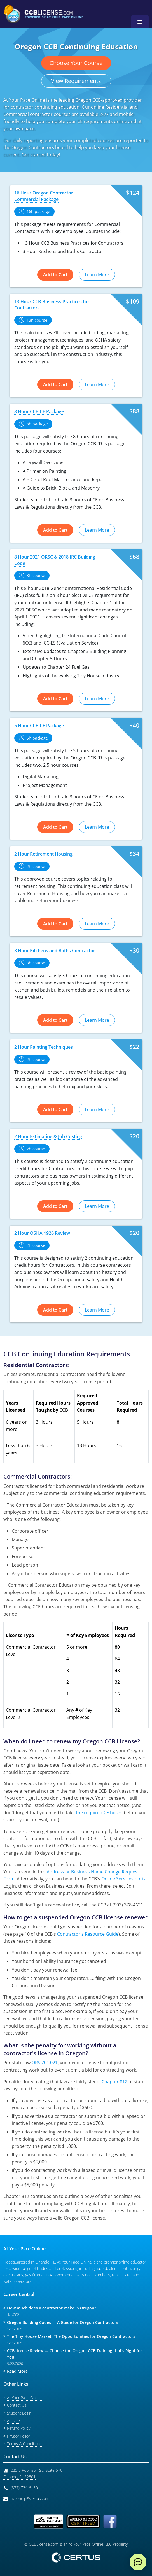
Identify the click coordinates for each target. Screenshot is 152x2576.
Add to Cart (55, 275)
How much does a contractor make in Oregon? (51, 2308)
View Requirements (76, 81)
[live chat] (138, 2562)
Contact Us (17, 2405)
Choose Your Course (76, 63)
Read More (17, 2371)
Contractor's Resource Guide (87, 1934)
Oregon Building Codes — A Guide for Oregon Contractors (62, 2322)
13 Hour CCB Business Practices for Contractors (51, 304)
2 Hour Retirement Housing (43, 854)
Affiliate (13, 2420)
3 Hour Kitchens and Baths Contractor (54, 951)
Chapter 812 (114, 2082)
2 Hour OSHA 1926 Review (42, 1233)
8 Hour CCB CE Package (39, 411)
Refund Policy (18, 2428)
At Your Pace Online (24, 2397)
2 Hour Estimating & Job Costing (48, 1136)
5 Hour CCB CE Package (39, 725)
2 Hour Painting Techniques (43, 1047)
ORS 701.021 (45, 2063)
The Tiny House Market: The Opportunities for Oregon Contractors (71, 2336)
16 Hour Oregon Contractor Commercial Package (43, 196)
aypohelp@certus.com (30, 2498)
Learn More (97, 275)
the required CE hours (99, 1813)
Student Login (19, 2413)
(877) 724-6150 (24, 2487)
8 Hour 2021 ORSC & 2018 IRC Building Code (54, 560)
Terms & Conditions (24, 2443)
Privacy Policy (18, 2436)
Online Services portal (124, 1879)
